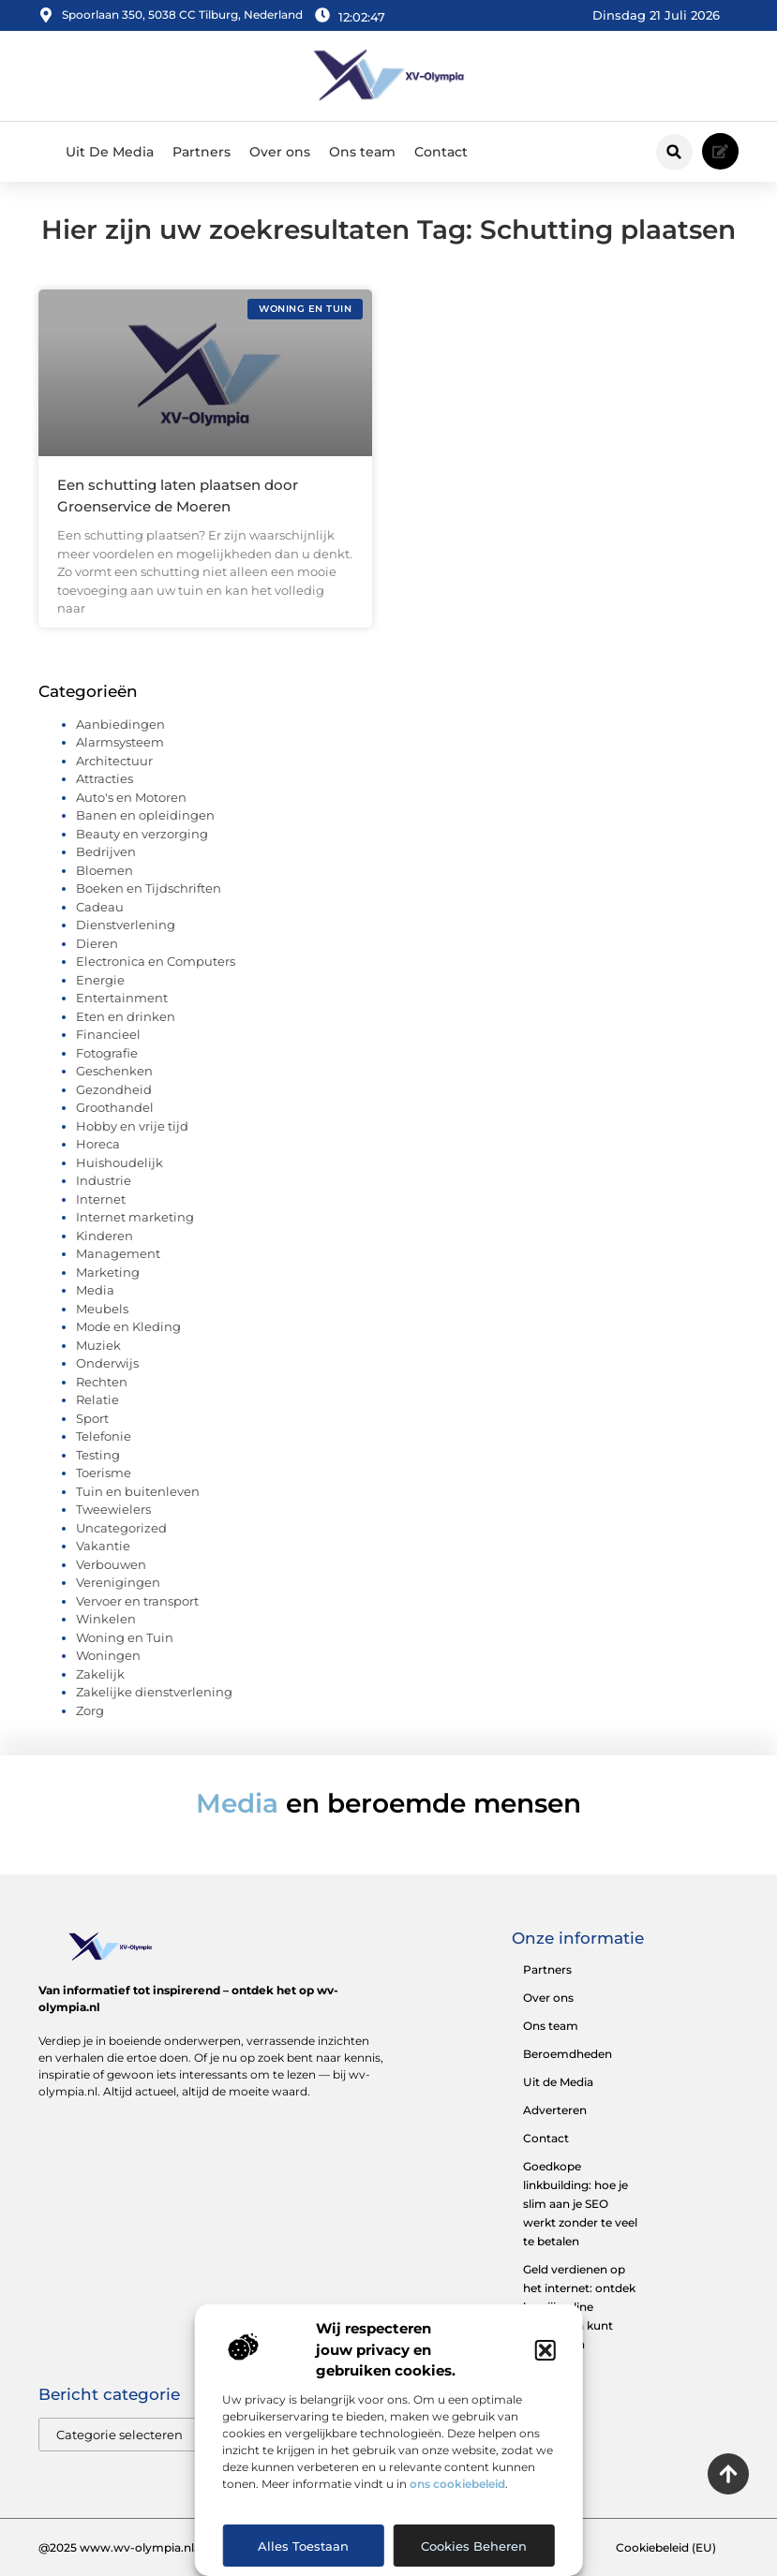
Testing (98, 1454)
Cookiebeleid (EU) (666, 2547)
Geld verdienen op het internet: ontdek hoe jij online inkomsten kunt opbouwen (579, 2306)
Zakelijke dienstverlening (154, 1691)
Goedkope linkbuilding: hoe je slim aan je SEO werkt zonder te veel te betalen (580, 2203)
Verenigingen (118, 1582)
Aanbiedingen (120, 724)
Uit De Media (110, 151)
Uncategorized (121, 1527)
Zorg (90, 1710)
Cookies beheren (474, 2546)
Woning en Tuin (124, 1637)
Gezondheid (114, 1089)
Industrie (103, 1180)
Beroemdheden (567, 2054)
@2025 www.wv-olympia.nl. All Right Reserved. (172, 2547)
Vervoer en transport (137, 1600)
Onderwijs (107, 1362)
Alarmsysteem (120, 741)
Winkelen (106, 1618)
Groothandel (115, 1107)
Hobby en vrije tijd (132, 1125)
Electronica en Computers (155, 961)
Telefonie (103, 1436)
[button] (545, 2350)
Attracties (104, 778)
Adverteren (555, 2110)
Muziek (98, 1345)
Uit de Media (558, 2082)
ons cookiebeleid (457, 2484)
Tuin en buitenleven (138, 1491)
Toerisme (103, 1472)
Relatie (97, 1399)
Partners (201, 151)
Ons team (362, 151)
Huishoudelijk (119, 1162)
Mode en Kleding (128, 1326)
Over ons (279, 151)
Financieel (108, 1034)
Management (118, 1253)
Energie (100, 979)
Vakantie (103, 1545)
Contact (441, 151)
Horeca (98, 1143)
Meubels (102, 1308)
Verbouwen (111, 1564)
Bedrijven (106, 851)
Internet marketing (135, 1216)
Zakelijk (100, 1673)
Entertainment (122, 997)
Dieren (97, 943)
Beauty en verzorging (142, 833)
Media (95, 1289)
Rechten (101, 1381)
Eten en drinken (125, 1016)
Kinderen (104, 1235)
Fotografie (107, 1052)
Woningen (108, 1655)
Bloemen (104, 870)
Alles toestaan (303, 2546)
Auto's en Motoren (131, 797)
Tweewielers (113, 1509)
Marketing (108, 1272)
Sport (92, 1418)
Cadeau (100, 906)
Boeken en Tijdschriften (148, 888)
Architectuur (114, 760)
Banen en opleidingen (145, 814)
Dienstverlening (125, 924)
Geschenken (114, 1070)
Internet (101, 1199)
